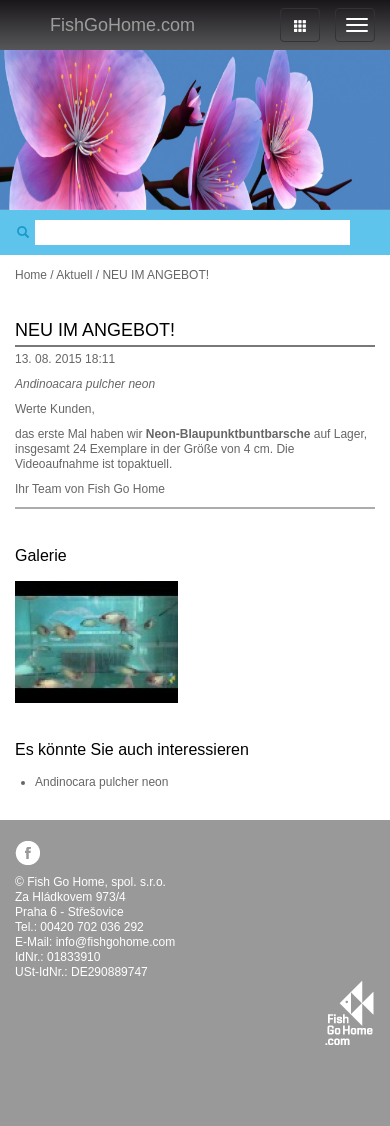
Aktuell (74, 275)
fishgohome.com (349, 1013)
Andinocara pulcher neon (101, 782)
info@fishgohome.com (116, 942)
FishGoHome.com (122, 25)
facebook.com (27, 852)
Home (31, 275)
